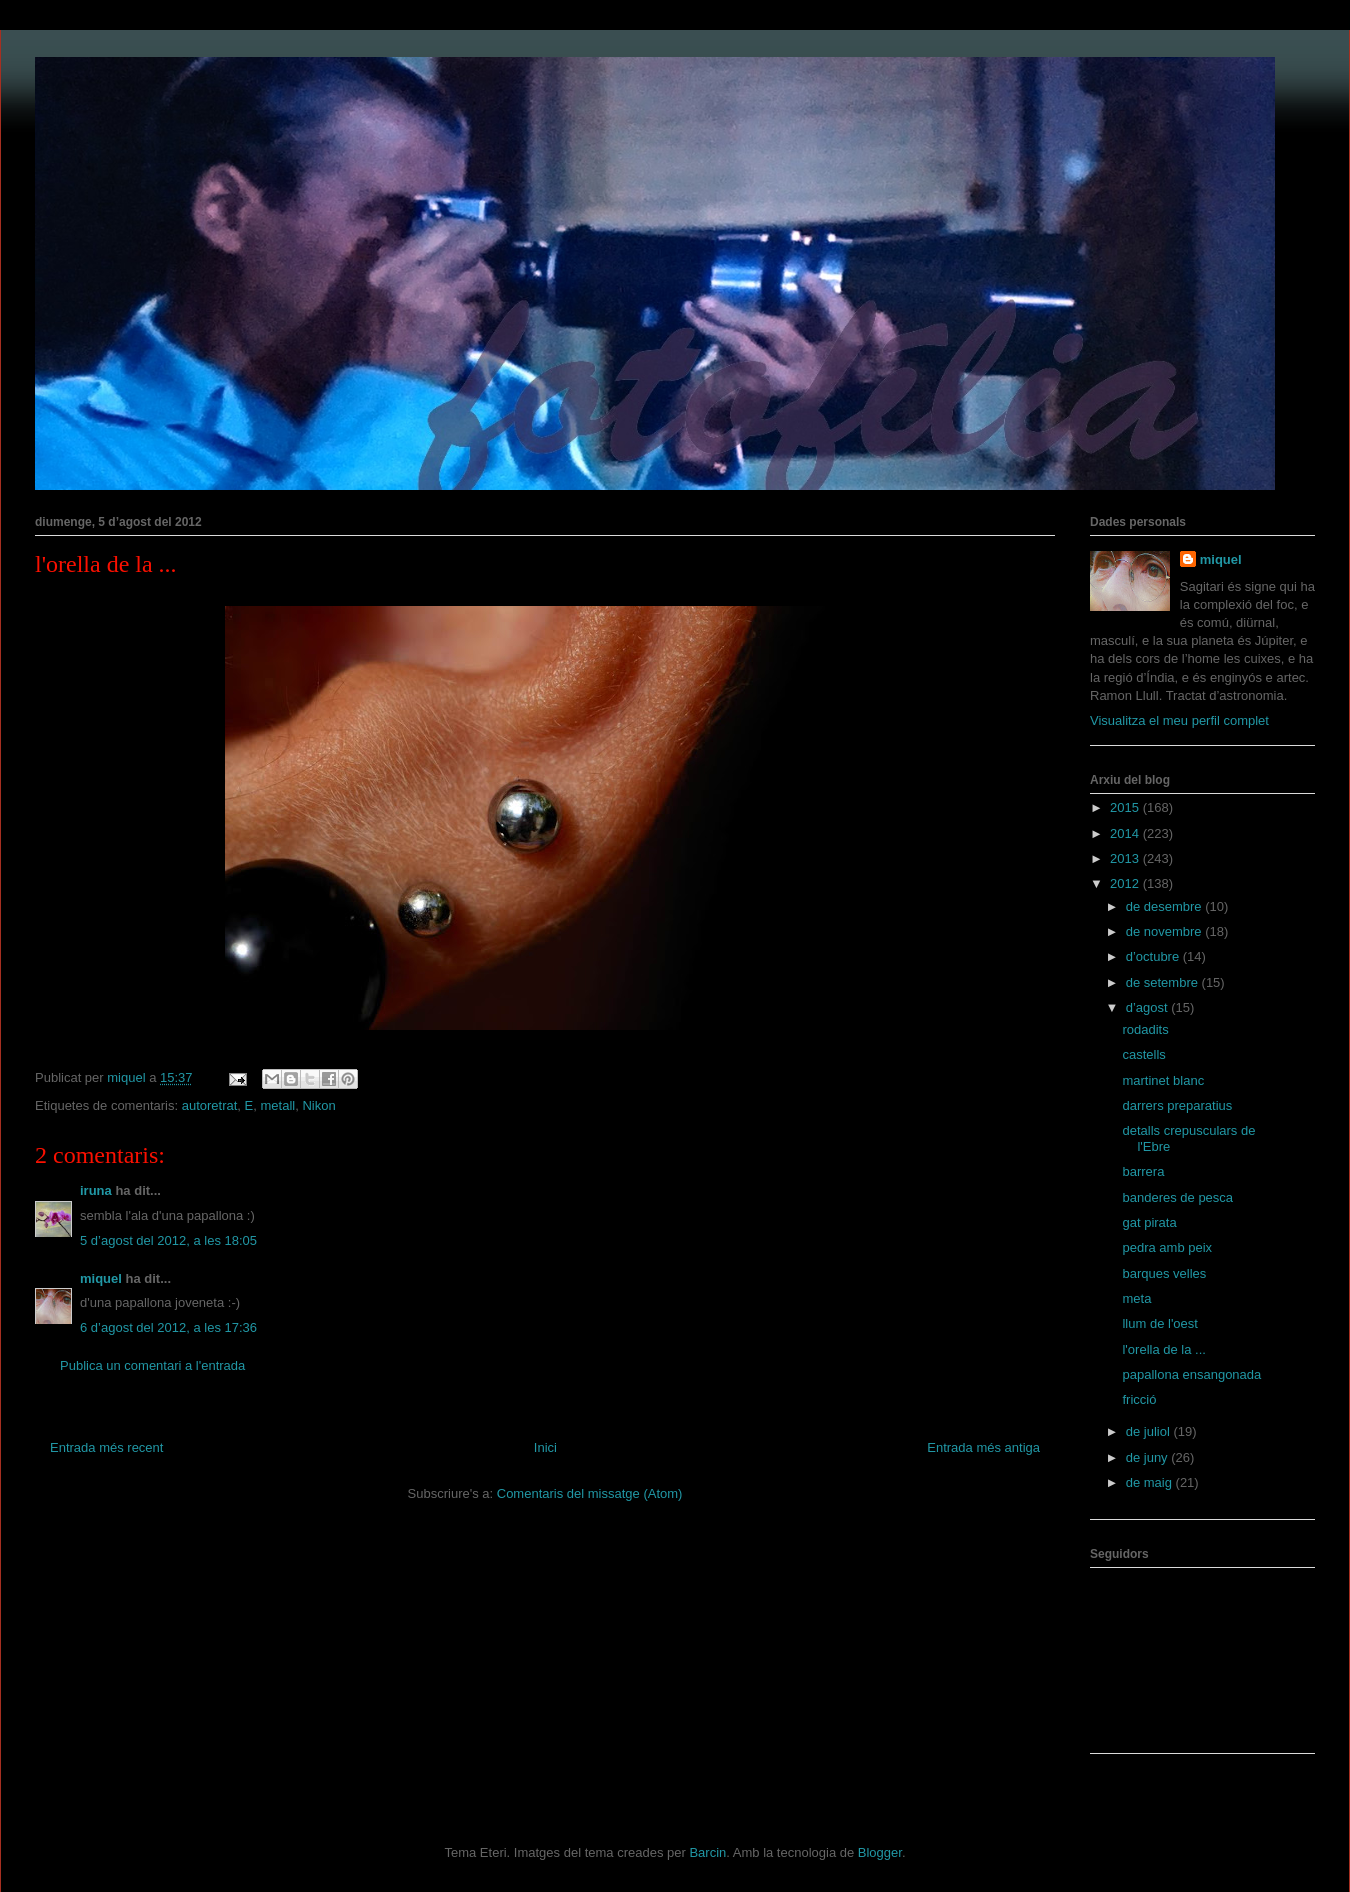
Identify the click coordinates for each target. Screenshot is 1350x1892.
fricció (1139, 1399)
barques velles (1164, 1273)
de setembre (1164, 982)
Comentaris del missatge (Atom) (590, 1493)
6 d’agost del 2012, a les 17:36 (168, 1327)
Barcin (707, 1852)
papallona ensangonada (1191, 1374)
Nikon (318, 1105)
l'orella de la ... (1163, 1349)
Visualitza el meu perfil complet (1179, 720)
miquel (101, 1278)
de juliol (1150, 1431)
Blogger (880, 1852)
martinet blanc (1163, 1080)
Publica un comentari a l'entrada (152, 1365)
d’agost (1149, 1007)
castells (1143, 1054)
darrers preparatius (1177, 1105)
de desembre (1166, 906)
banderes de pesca (1177, 1197)
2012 (1126, 883)
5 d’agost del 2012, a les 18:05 (168, 1240)
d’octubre (1154, 956)
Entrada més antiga (983, 1447)
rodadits (1145, 1029)
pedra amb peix (1167, 1247)
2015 (1126, 807)
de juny (1149, 1457)
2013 (1126, 858)
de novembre (1166, 931)
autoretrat (210, 1105)
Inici (545, 1447)
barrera (1143, 1171)
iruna (96, 1190)
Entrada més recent (106, 1447)
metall (278, 1105)
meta (1136, 1298)
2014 (1126, 833)
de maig (1151, 1482)
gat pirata (1149, 1222)
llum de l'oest (1159, 1323)
